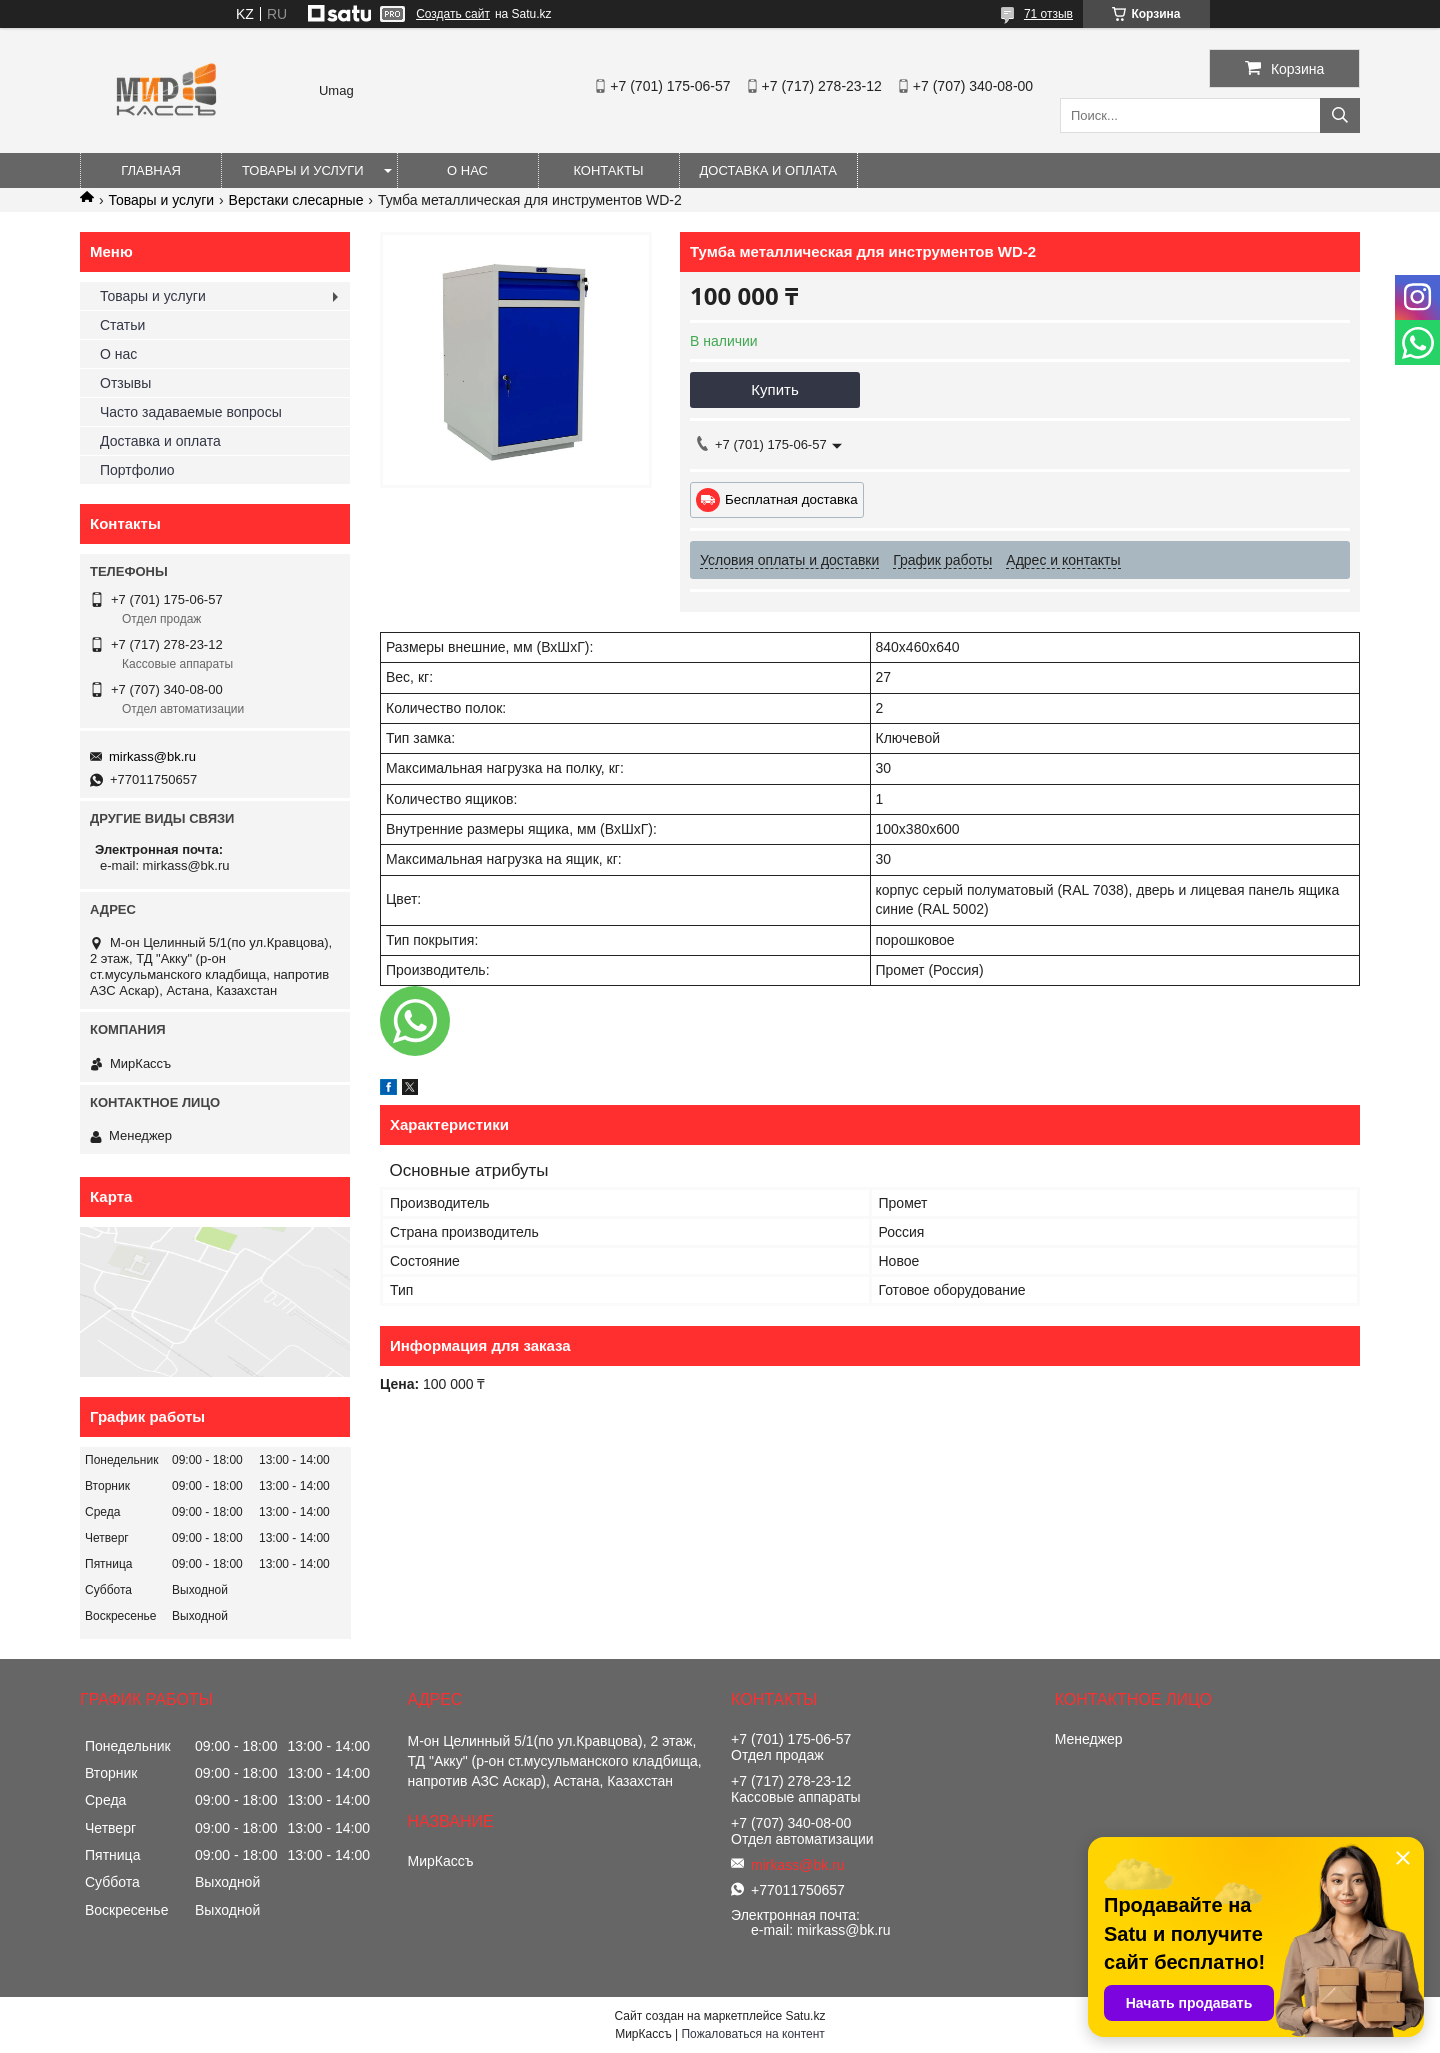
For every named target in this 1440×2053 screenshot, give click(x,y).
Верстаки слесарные (296, 200)
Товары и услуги (303, 170)
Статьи (122, 325)
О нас (467, 170)
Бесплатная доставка (791, 499)
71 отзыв (1048, 14)
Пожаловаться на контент (752, 2034)
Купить (774, 389)
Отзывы (125, 383)
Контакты (608, 170)
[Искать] (1340, 115)
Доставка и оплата (768, 170)
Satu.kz (805, 2016)
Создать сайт (453, 14)
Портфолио (137, 470)
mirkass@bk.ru (152, 756)
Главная (151, 170)
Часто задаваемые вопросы (191, 412)
